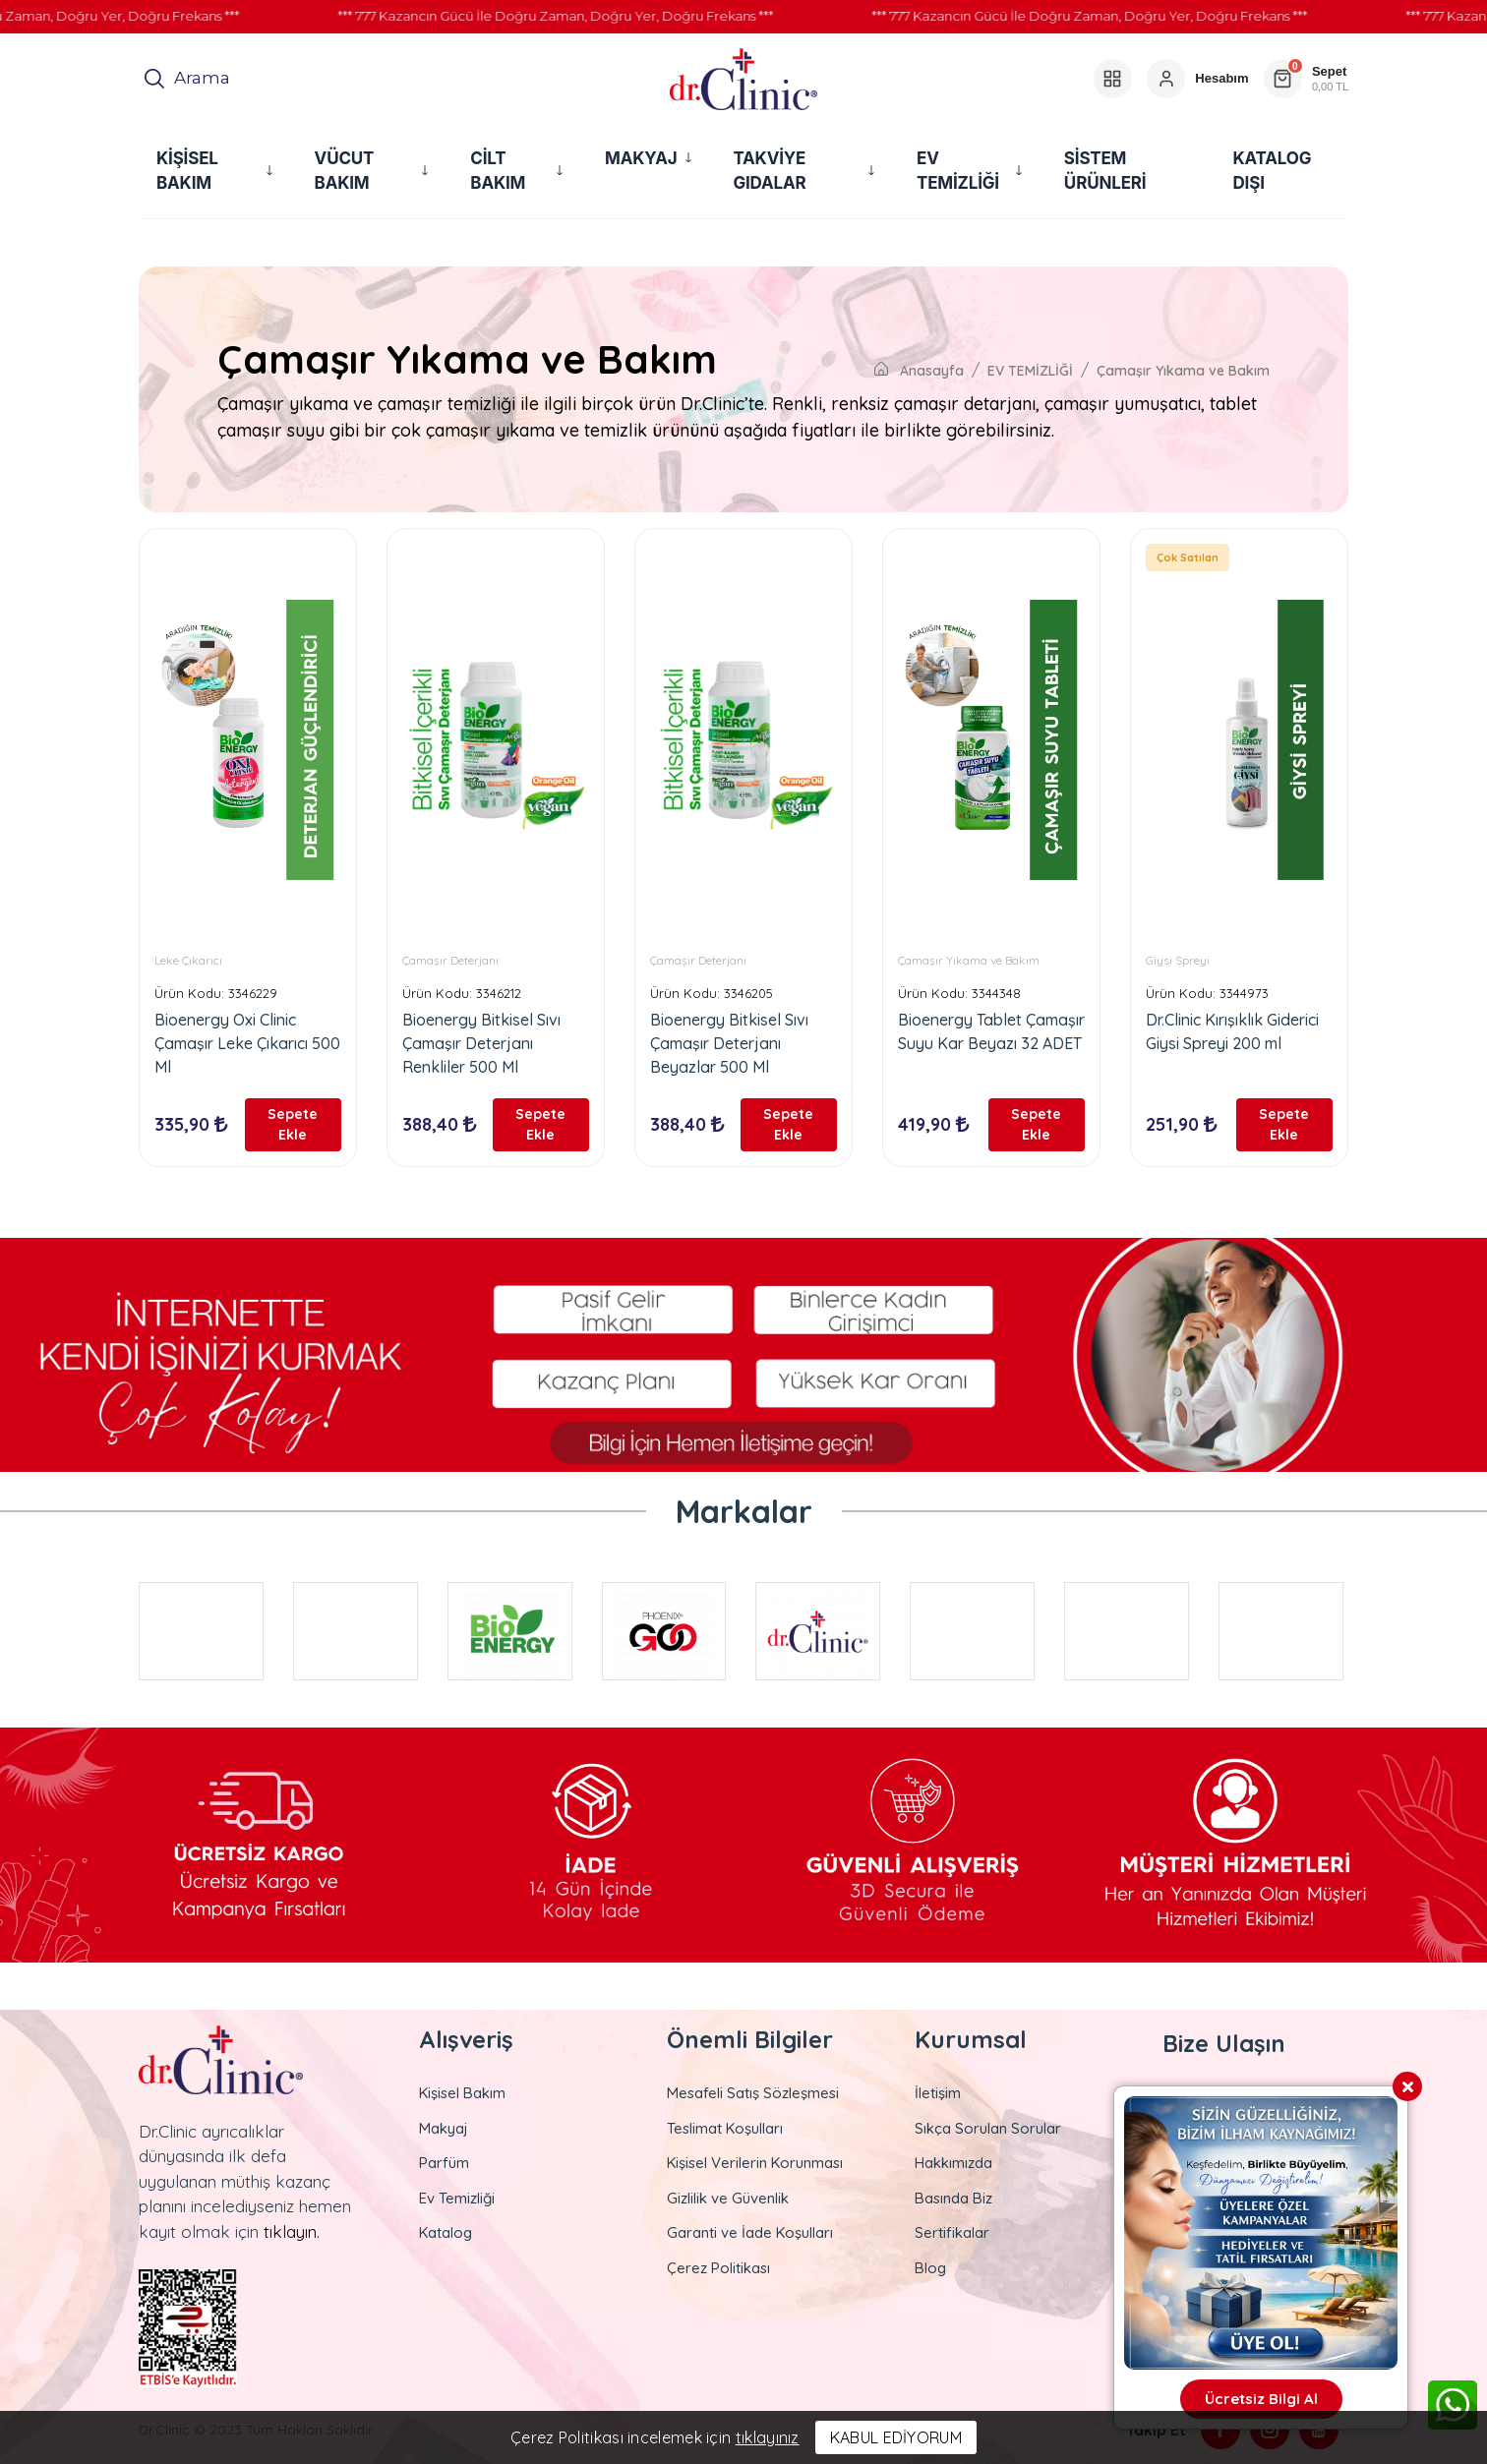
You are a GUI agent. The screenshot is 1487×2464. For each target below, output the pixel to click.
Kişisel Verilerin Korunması (755, 2162)
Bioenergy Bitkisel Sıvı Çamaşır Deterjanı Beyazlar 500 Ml (729, 1043)
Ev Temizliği (457, 2197)
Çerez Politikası (718, 2267)
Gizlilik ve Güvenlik (728, 2197)
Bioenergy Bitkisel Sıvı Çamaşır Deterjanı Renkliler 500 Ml (481, 1043)
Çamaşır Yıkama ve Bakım (1183, 371)
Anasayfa (919, 371)
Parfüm (444, 2162)
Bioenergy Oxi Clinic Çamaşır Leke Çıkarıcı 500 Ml (247, 1043)
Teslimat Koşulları (725, 2127)
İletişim (938, 2092)
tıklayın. (292, 2230)
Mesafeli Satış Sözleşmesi (753, 2092)
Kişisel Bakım (462, 2092)
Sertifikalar (952, 2232)
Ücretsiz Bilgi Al (1261, 2398)
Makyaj (443, 2127)
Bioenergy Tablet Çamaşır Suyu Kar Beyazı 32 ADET (991, 1031)
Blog (930, 2267)
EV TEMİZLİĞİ (1030, 371)
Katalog (445, 2232)
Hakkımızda (953, 2162)
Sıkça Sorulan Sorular (988, 2127)
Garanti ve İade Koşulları (750, 2232)
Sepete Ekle (294, 1123)
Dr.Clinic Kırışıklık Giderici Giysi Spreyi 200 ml (1232, 1031)
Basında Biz (953, 2197)
